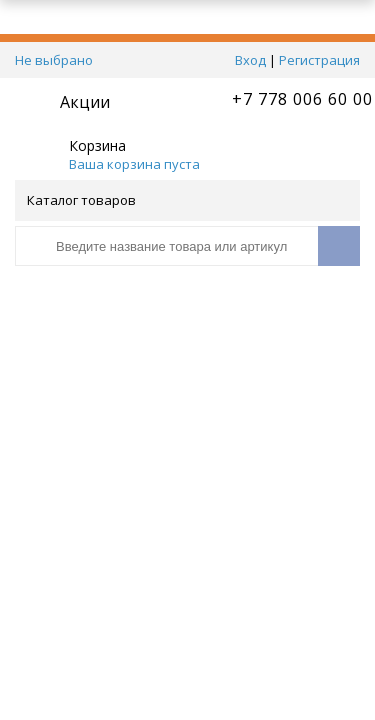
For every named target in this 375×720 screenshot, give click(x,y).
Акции (85, 102)
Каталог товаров (186, 200)
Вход (250, 60)
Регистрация (319, 60)
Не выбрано (54, 60)
